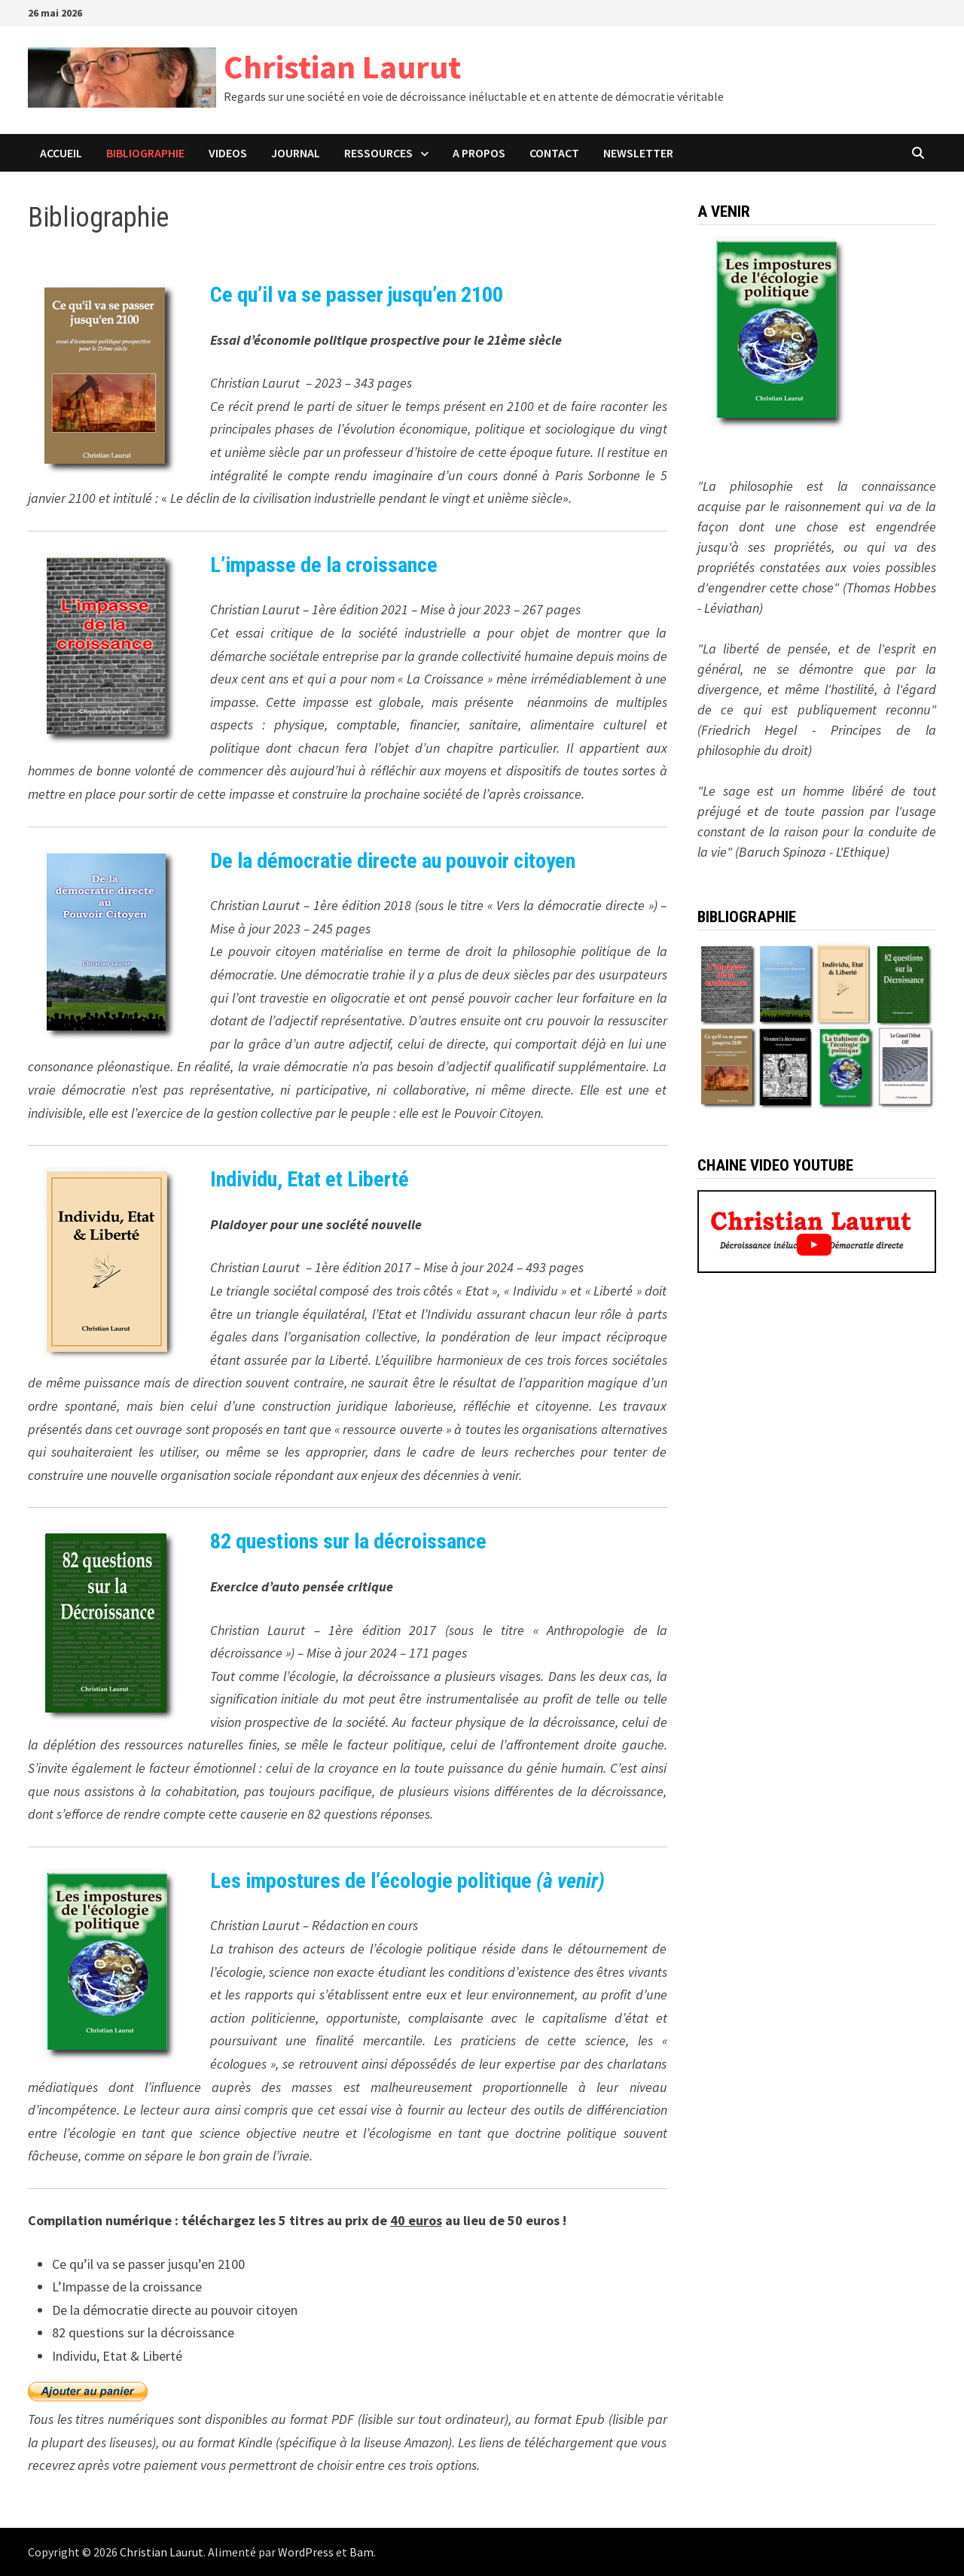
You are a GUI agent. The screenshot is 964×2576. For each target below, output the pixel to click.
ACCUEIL (61, 152)
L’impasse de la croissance (324, 565)
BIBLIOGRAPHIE (145, 152)
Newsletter (638, 152)
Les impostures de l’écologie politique (407, 1880)
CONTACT (554, 152)
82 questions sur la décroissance (348, 1541)
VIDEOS (228, 152)
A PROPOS (479, 152)
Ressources (378, 152)
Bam (361, 2551)
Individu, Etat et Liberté (309, 1179)
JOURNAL (295, 152)
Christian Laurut (342, 66)
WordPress (306, 2551)
